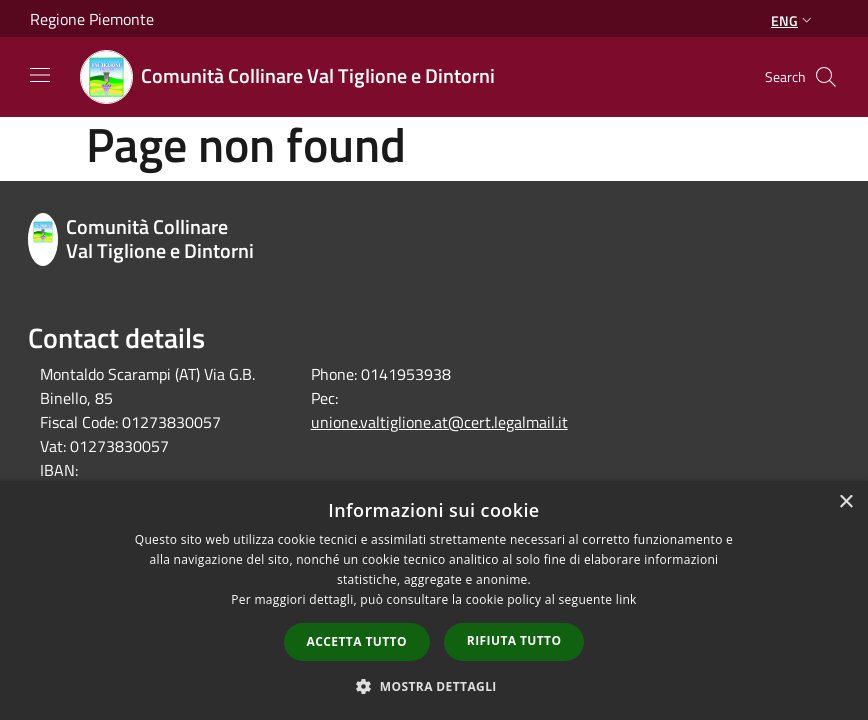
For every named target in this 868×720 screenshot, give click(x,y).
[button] (434, 686)
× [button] (845, 502)
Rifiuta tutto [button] (514, 640)
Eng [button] (793, 20)
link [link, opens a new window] (626, 599)
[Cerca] (826, 77)
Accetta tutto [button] (357, 641)
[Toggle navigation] (40, 75)
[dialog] (434, 600)
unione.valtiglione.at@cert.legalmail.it (439, 422)
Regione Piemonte (92, 19)
